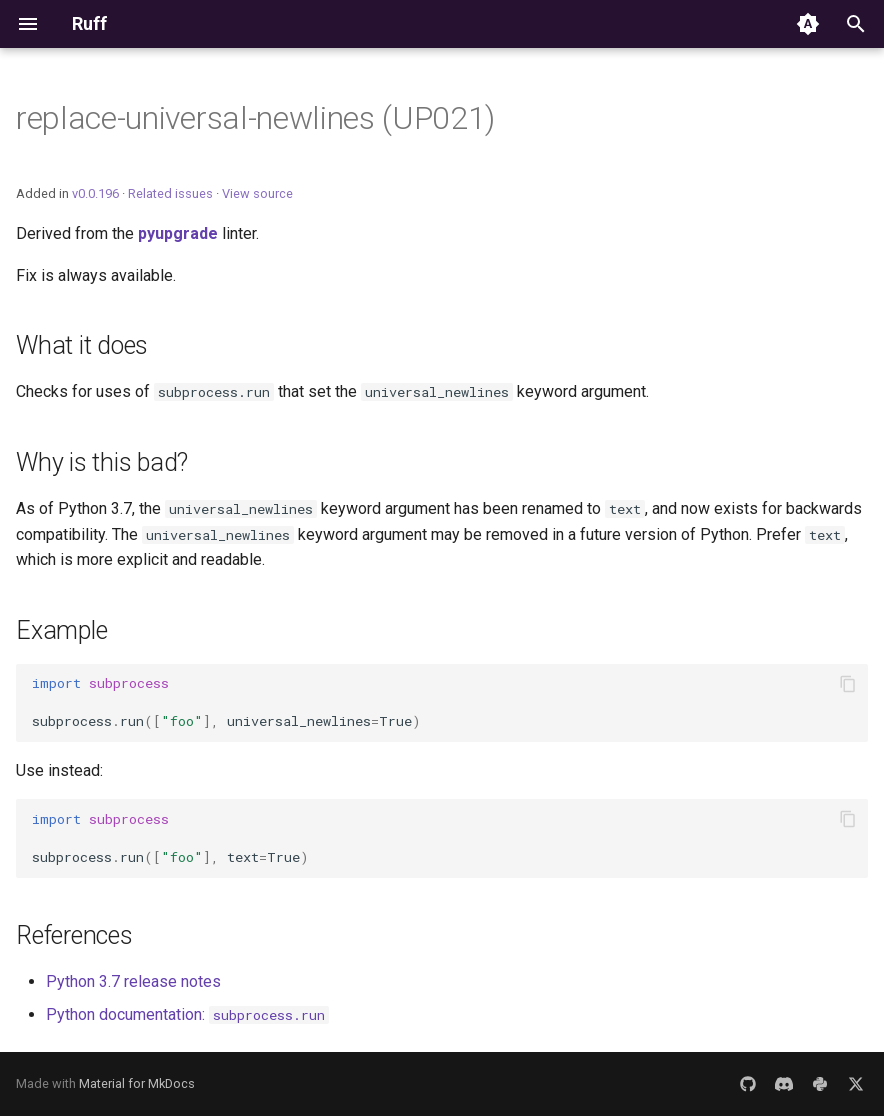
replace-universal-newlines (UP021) (255, 118)
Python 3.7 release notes (133, 981)
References (74, 935)
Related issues (170, 193)
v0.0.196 (95, 193)
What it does (82, 345)
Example (61, 630)
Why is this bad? (102, 462)
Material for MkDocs (137, 1083)
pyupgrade (178, 233)
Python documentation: (187, 1014)
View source (257, 193)
